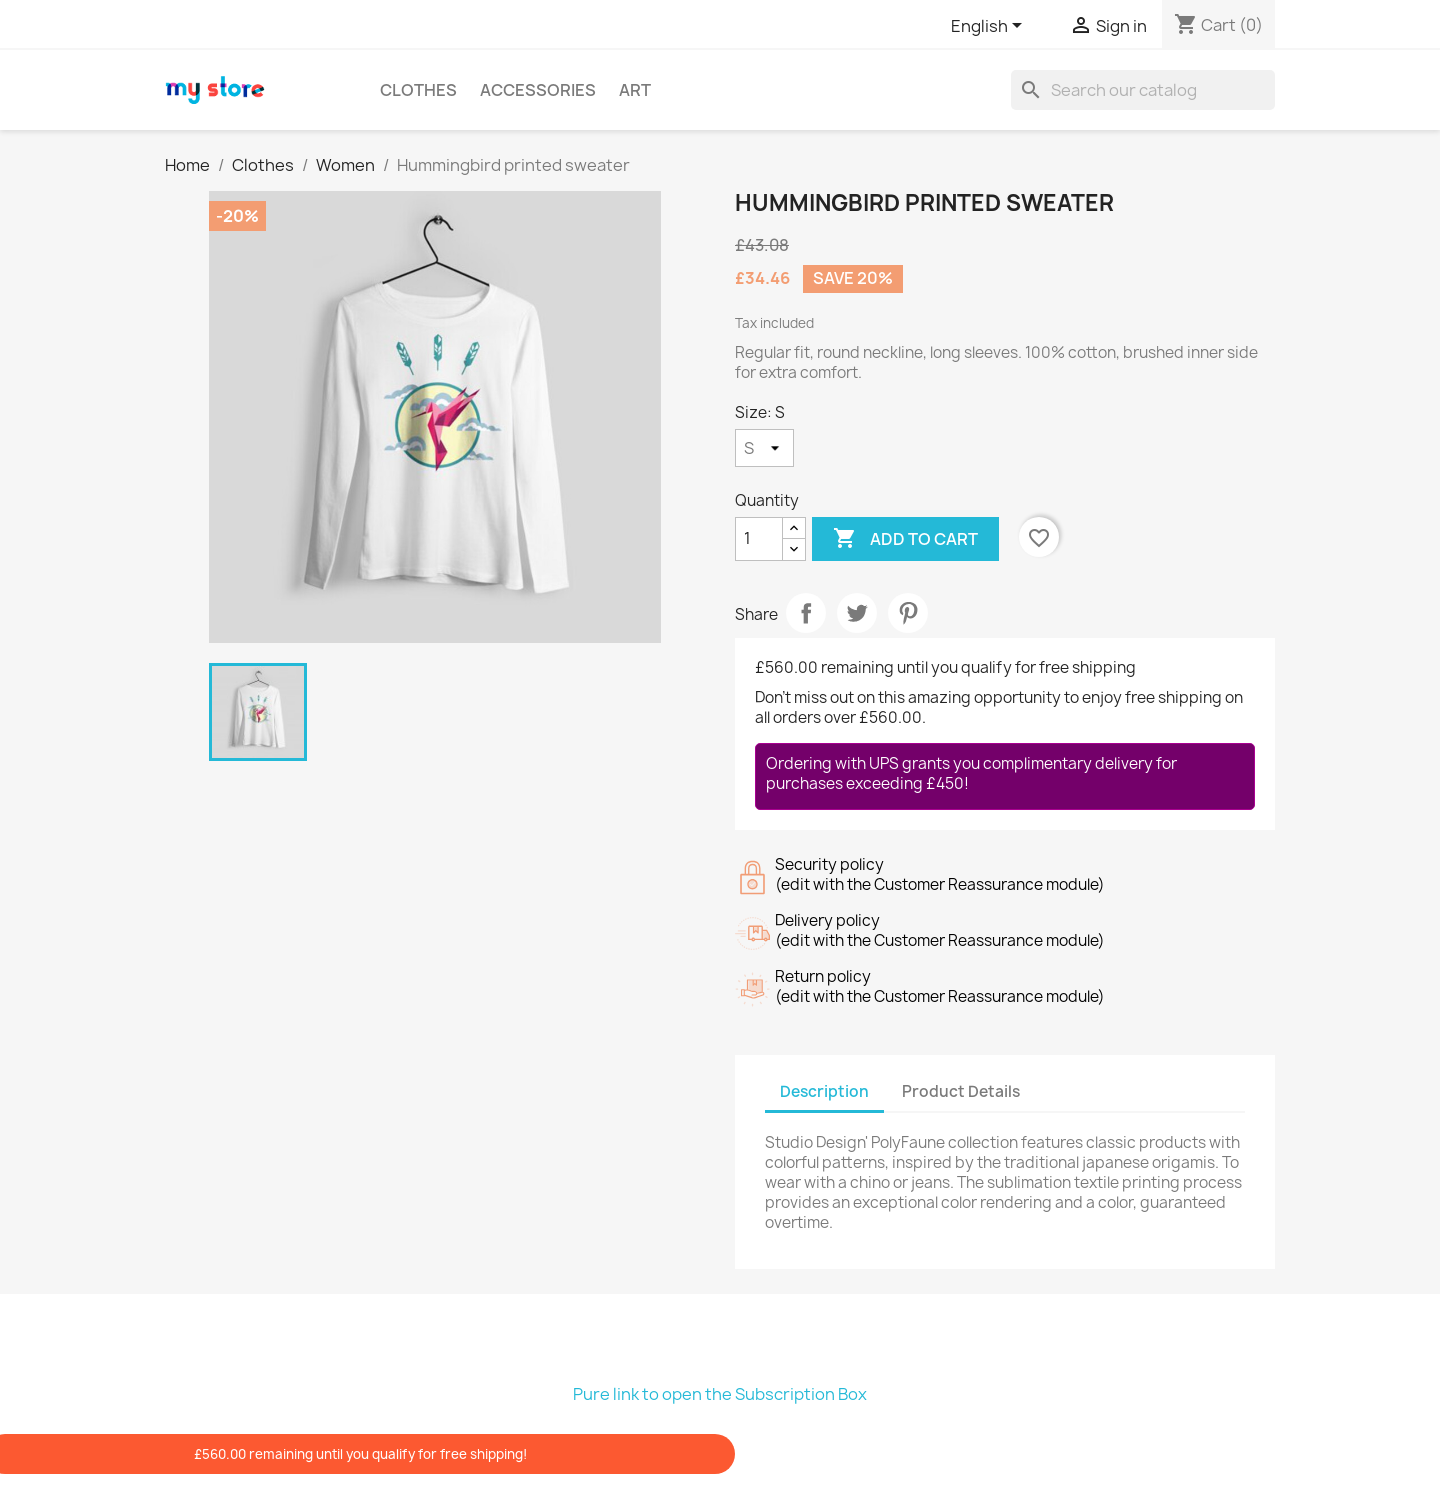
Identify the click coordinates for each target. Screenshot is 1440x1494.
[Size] (764, 448)
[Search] (1143, 90)
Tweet (857, 613)
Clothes (418, 90)
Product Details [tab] (961, 1091)
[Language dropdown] (990, 27)
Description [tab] (824, 1091)
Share (806, 613)
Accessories (538, 90)
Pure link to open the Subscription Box (720, 1394)
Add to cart (905, 539)
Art (635, 90)
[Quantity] (759, 539)
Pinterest (908, 613)
